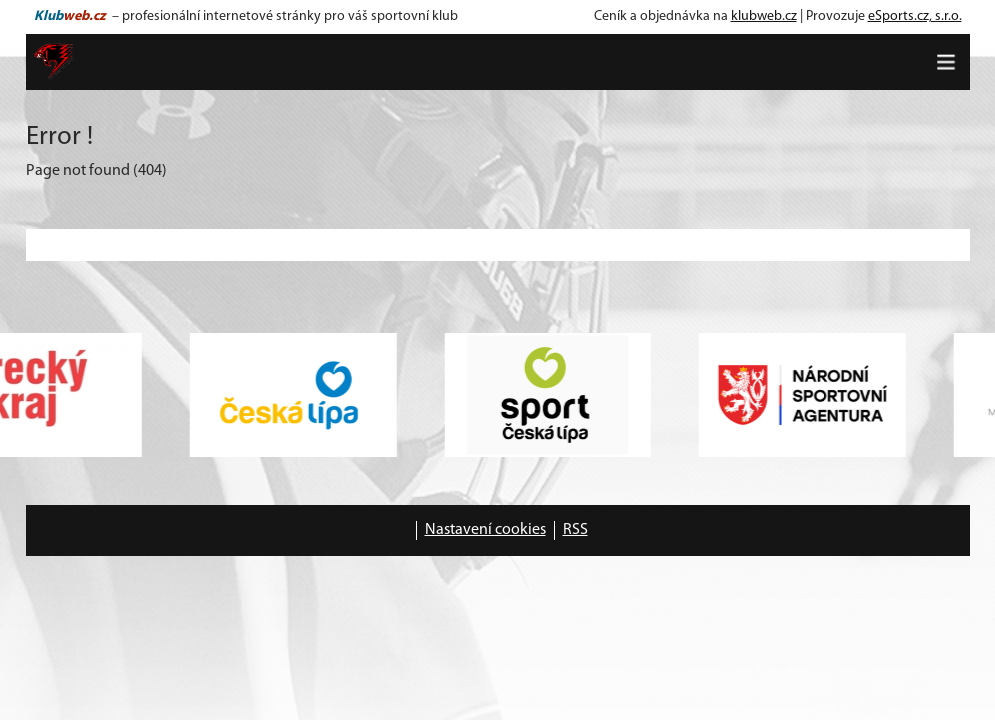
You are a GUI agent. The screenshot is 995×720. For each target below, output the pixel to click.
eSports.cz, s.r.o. (915, 16)
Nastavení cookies (485, 530)
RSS (575, 530)
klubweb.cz (764, 16)
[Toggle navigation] (946, 62)
